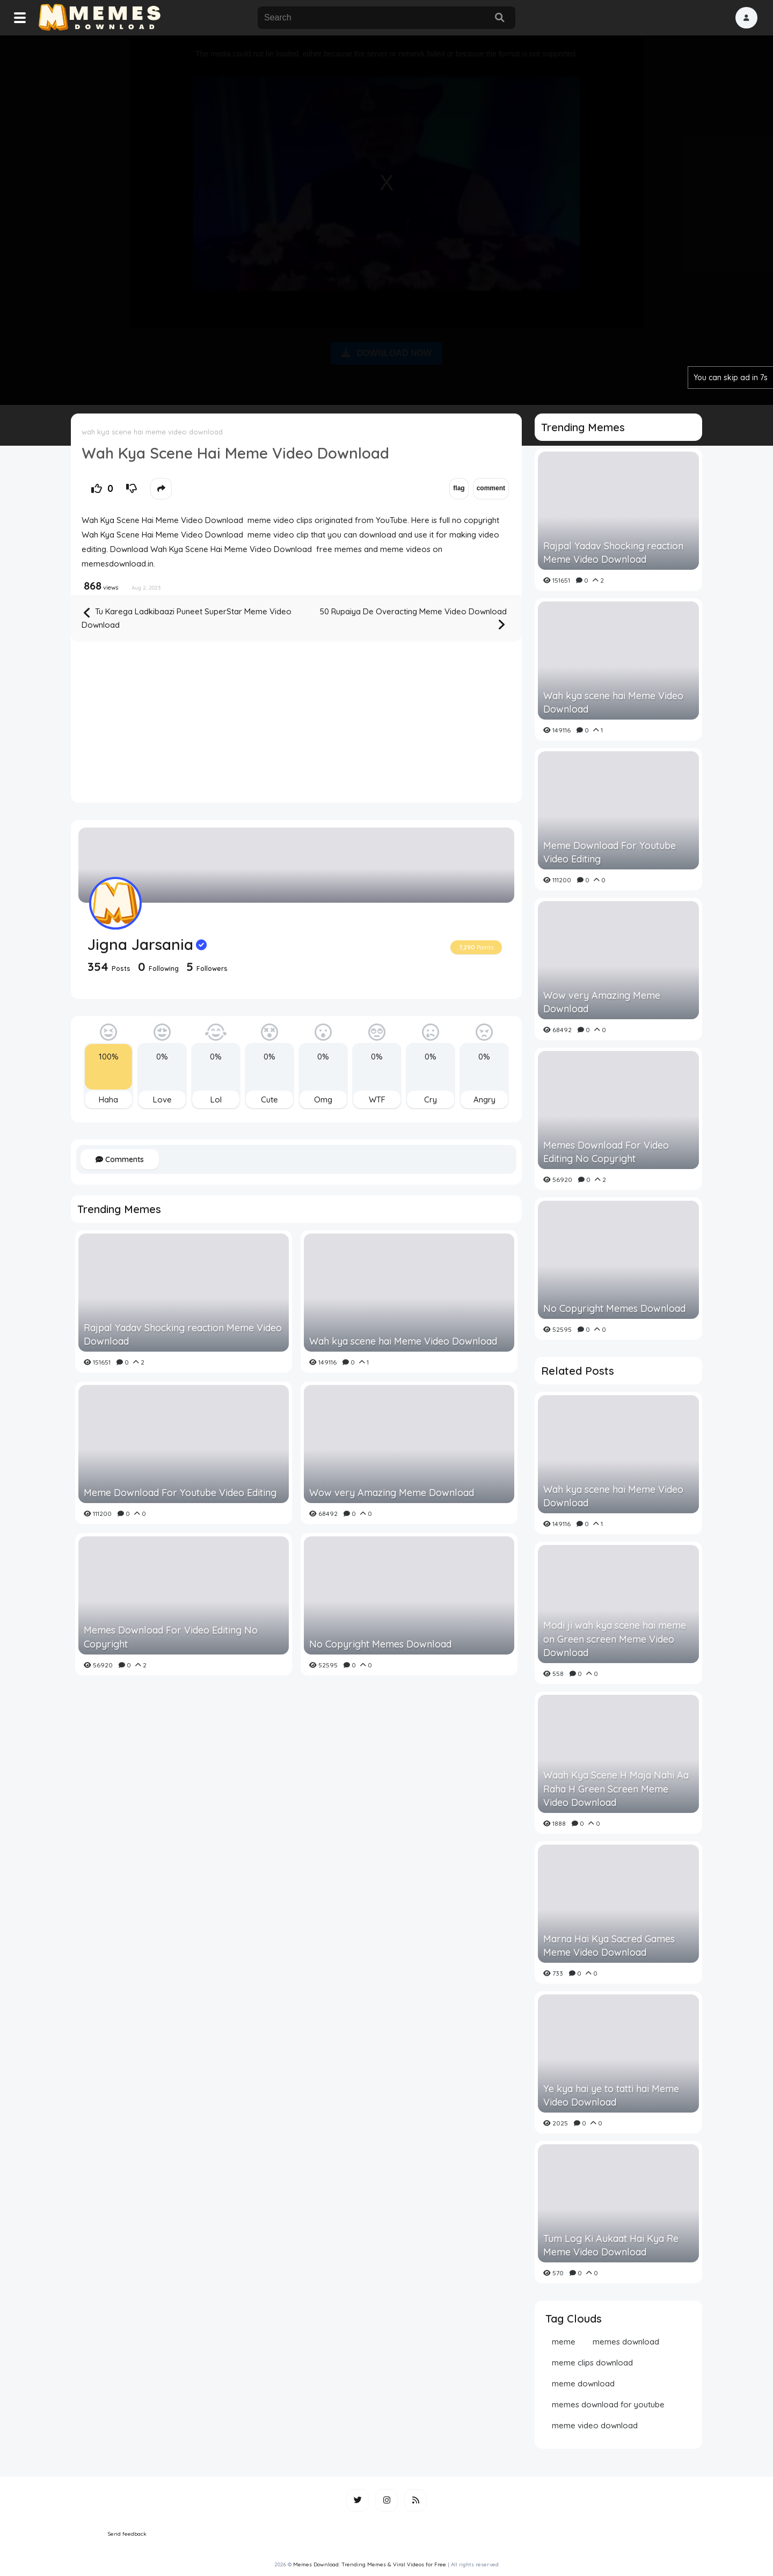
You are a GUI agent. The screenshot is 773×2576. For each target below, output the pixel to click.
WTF (377, 1099)
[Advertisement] (386, 218)
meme (563, 2341)
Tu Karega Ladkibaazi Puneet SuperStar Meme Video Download (186, 618)
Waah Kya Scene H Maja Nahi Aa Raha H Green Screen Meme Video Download (616, 1788)
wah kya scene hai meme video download (152, 431)
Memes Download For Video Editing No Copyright (171, 1637)
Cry (430, 1099)
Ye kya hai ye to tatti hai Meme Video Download (611, 2095)
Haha (108, 1099)
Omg (323, 1099)
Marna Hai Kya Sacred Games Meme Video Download (609, 1945)
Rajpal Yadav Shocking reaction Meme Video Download (183, 1334)
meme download (583, 2383)
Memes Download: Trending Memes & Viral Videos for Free (369, 2564)
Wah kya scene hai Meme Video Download (403, 1341)
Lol (216, 1099)
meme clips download (592, 2362)
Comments (120, 1159)
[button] (746, 17)
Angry (484, 1099)
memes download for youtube (608, 2404)
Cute (269, 1099)
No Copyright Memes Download (380, 1644)
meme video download (595, 2425)
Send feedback (127, 2533)
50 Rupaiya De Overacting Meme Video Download (413, 618)
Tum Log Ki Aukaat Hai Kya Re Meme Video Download (611, 2245)
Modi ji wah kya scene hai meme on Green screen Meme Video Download (614, 1638)
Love (162, 1099)
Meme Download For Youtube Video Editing (180, 1492)
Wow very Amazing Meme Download (391, 1492)
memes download (626, 2341)
